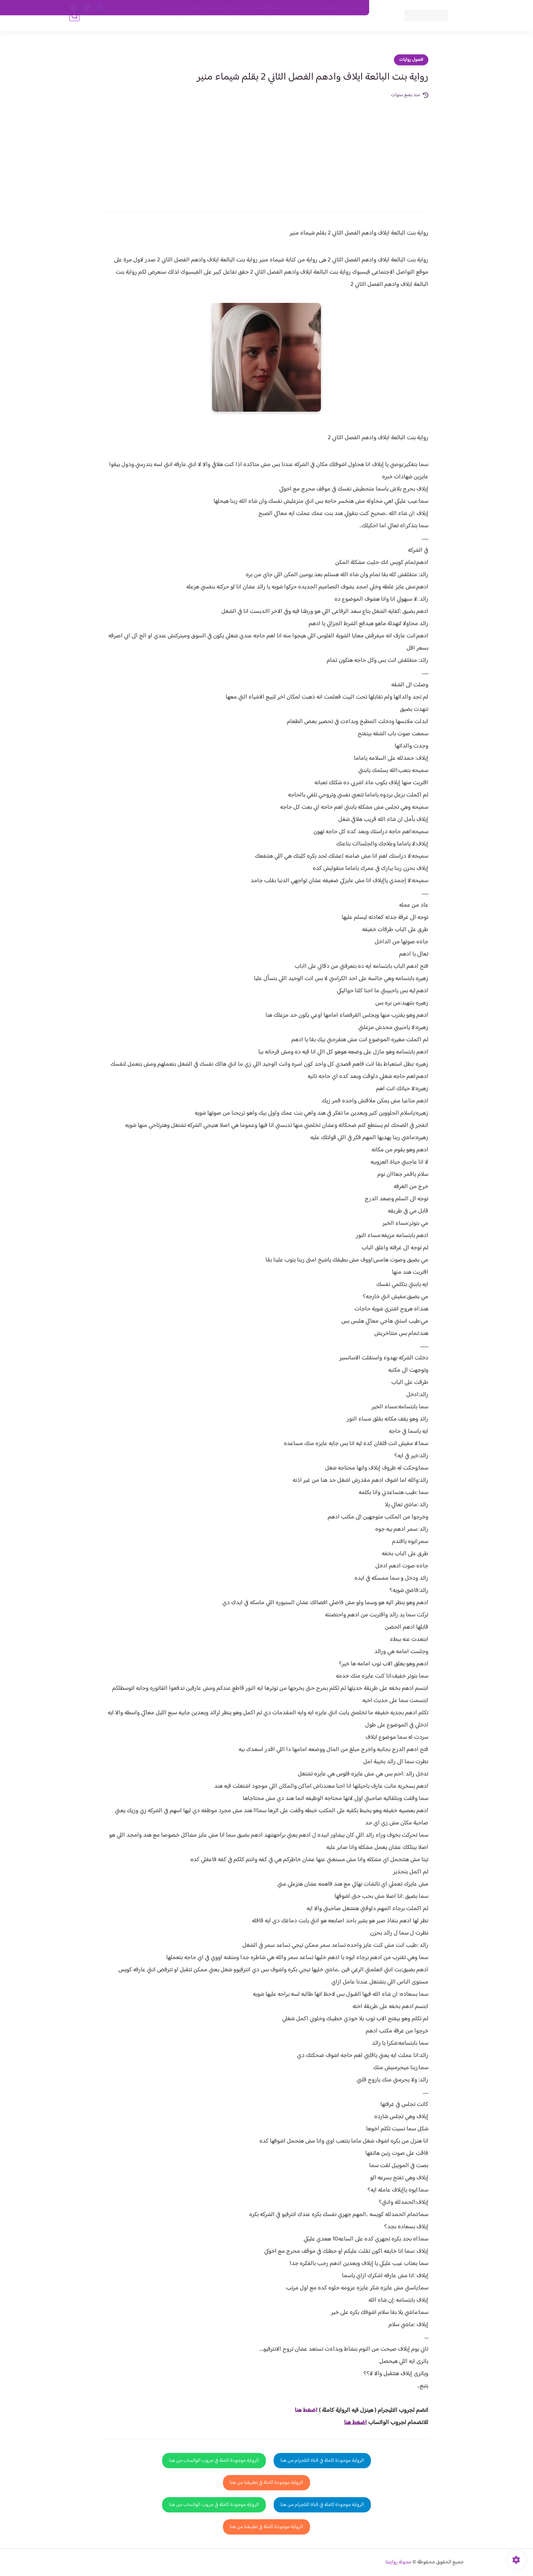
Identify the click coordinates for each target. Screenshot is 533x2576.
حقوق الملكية (325, 8)
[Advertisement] (266, 150)
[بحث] (74, 27)
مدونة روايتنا (398, 2562)
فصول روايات (411, 60)
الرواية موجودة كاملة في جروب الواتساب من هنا (214, 2460)
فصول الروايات (346, 28)
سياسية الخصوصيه (225, 8)
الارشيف (193, 8)
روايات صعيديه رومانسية (233, 28)
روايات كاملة (312, 28)
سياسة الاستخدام (266, 8)
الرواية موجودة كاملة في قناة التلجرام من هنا (322, 2460)
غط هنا (303, 2410)
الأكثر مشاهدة (279, 28)
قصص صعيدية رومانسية (175, 28)
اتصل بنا (353, 8)
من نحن (297, 8)
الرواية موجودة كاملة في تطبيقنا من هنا (266, 2482)
